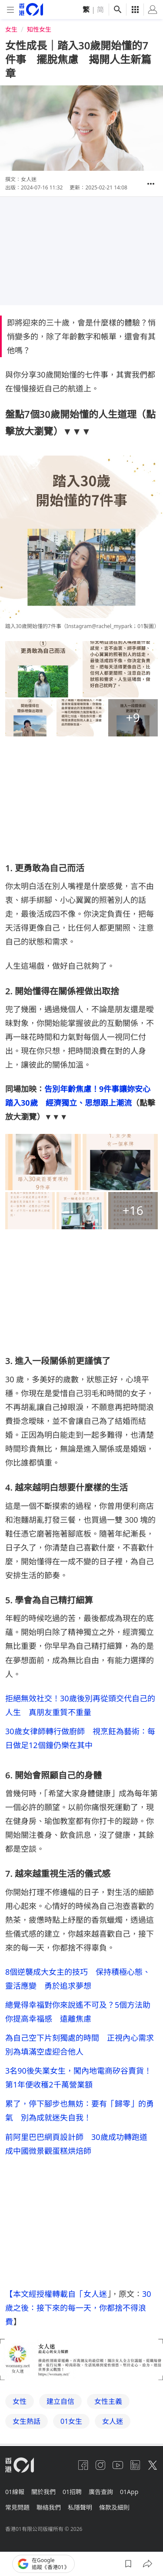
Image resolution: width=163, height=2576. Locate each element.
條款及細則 (114, 2507)
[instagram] (100, 2465)
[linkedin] (135, 2465)
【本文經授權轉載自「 (44, 2294)
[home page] (31, 9)
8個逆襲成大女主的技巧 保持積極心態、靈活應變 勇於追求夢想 (77, 1979)
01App (129, 2492)
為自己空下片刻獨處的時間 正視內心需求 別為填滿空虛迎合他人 (81, 2044)
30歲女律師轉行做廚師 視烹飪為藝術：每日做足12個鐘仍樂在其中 (80, 1738)
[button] (151, 184)
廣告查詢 (101, 2492)
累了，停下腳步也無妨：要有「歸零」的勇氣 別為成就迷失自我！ (79, 2110)
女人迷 (95, 2294)
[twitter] (152, 2465)
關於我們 (43, 2492)
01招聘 (72, 2492)
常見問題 (17, 2507)
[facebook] (83, 2465)
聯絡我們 (49, 2507)
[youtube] (118, 2465)
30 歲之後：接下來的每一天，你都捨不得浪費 (79, 2308)
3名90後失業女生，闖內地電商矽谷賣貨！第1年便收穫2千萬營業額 (78, 2077)
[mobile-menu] (10, 9)
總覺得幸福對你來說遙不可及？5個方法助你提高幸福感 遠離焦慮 (77, 2012)
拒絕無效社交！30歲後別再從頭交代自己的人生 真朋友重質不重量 (80, 1705)
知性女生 (39, 29)
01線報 (14, 2492)
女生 (11, 29)
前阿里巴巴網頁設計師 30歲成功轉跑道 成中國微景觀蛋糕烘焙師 (80, 2144)
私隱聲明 (80, 2507)
